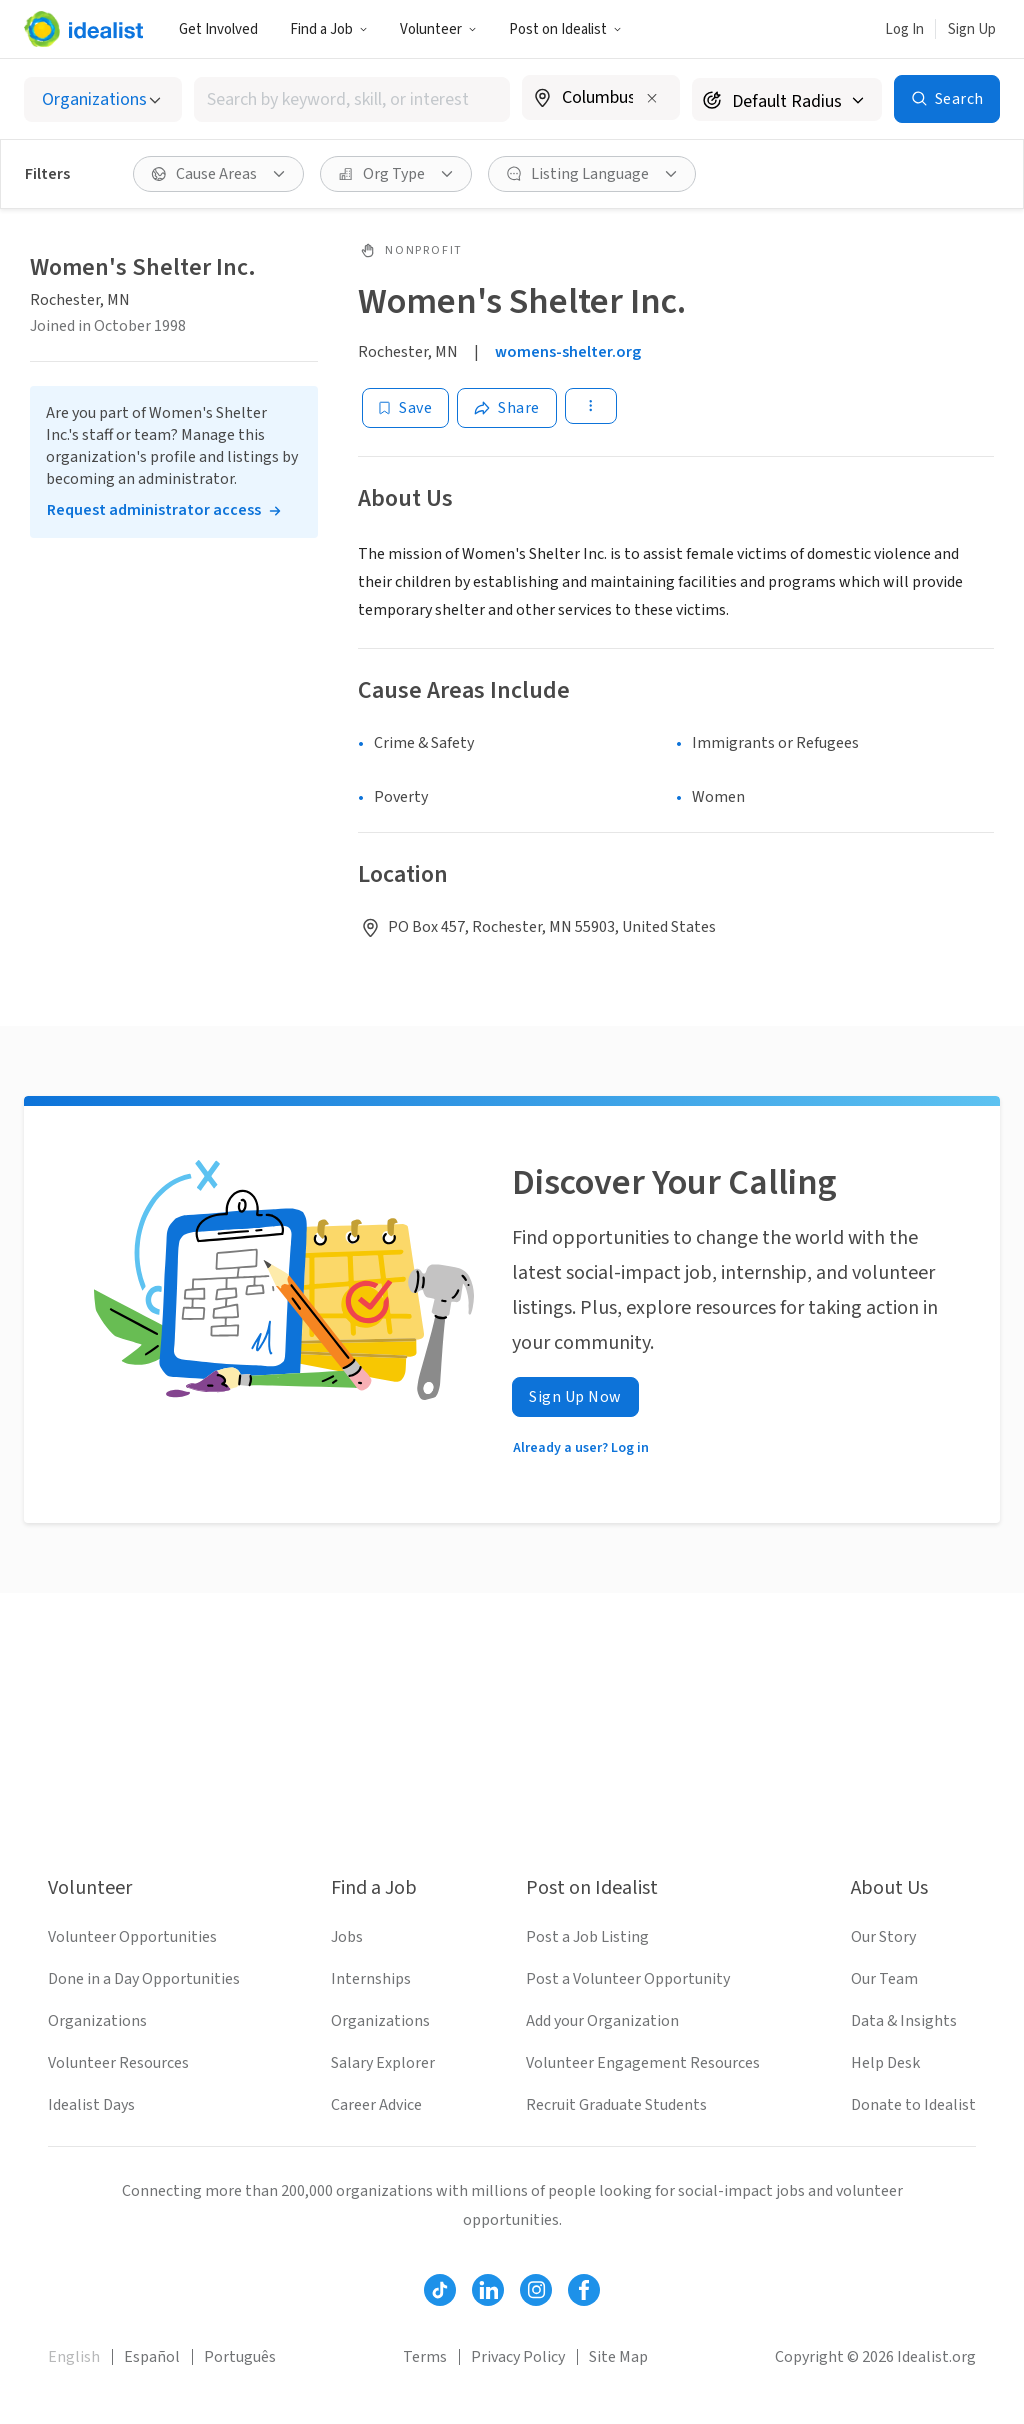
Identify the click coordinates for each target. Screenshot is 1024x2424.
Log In (904, 29)
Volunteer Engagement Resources (643, 2063)
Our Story (883, 1937)
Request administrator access (154, 510)
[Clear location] (652, 98)
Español (152, 2357)
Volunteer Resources (118, 2063)
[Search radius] (787, 99)
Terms (425, 2357)
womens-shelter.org (568, 352)
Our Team (884, 1979)
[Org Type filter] (396, 174)
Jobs (347, 1937)
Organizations (97, 2021)
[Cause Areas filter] (218, 174)
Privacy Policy (518, 2357)
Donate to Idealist (913, 2105)
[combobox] (352, 99)
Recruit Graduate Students (616, 2105)
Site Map (618, 2357)
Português (240, 2357)
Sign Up (972, 29)
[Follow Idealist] (440, 2290)
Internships (371, 1979)
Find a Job (329, 29)
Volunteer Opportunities (132, 1937)
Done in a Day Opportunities (144, 1979)
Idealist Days (91, 2105)
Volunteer (438, 29)
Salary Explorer (383, 2063)
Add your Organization (602, 2021)
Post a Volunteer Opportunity (628, 1979)
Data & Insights (904, 2021)
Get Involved (218, 29)
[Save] (405, 408)
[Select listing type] (103, 99)
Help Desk (885, 2063)
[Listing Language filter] (592, 174)
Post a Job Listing (587, 1937)
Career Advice (376, 2105)
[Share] (507, 408)
